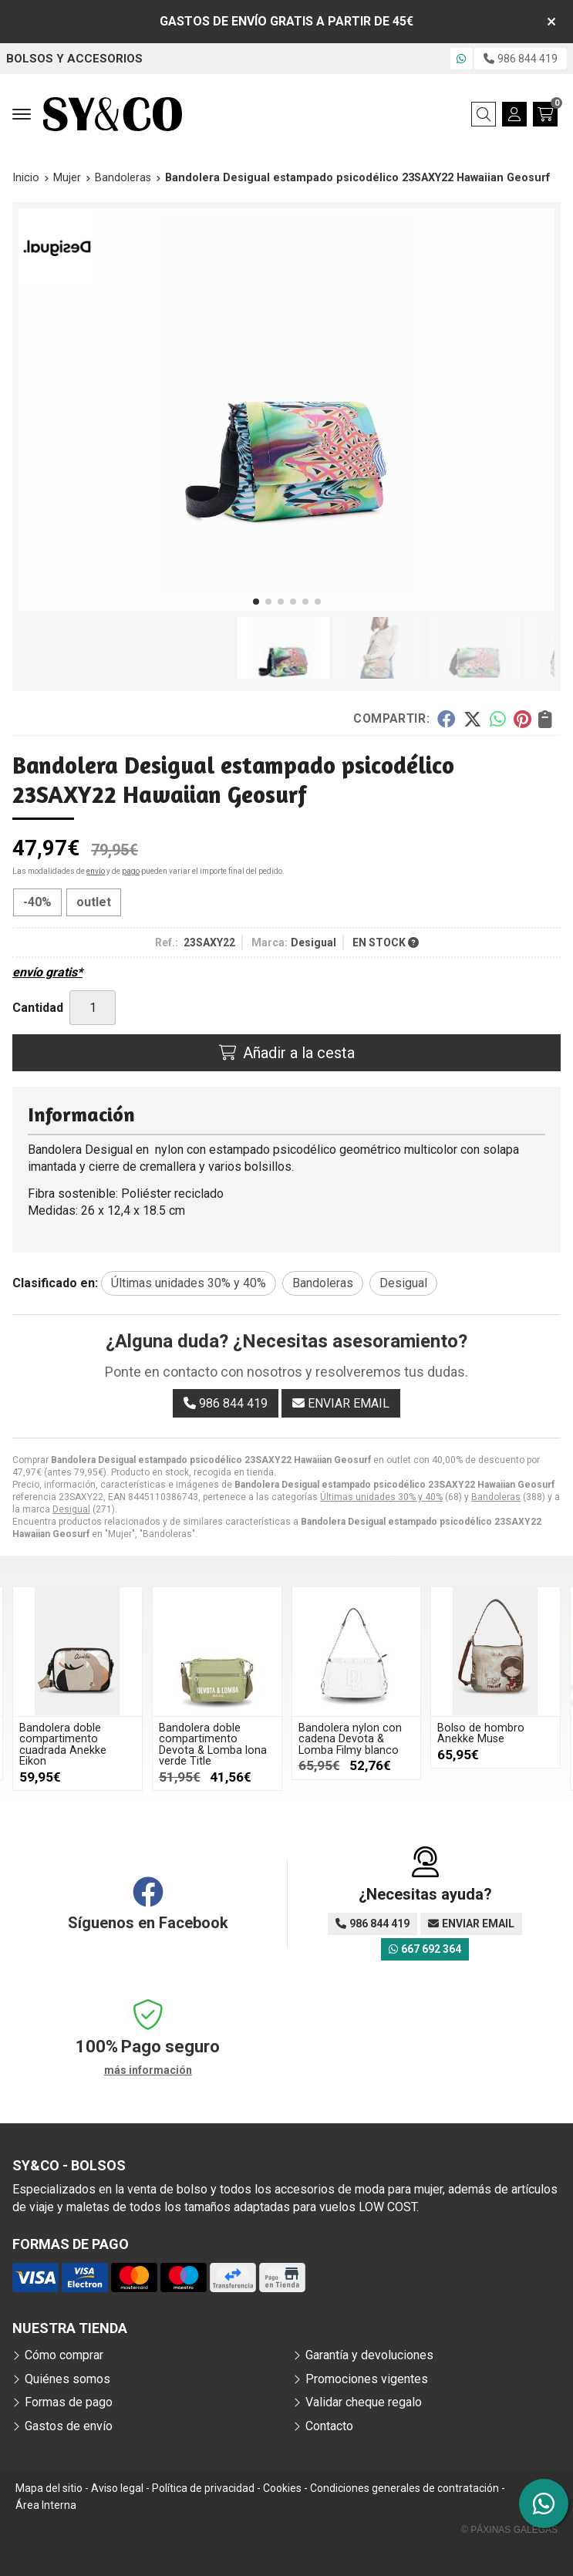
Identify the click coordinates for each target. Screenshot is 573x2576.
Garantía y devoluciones (369, 2355)
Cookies (282, 2488)
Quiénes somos (67, 2379)
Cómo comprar (64, 2355)
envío (95, 871)
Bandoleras (496, 1497)
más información (148, 2070)
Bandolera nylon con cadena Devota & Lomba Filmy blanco (350, 1739)
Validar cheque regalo (363, 2402)
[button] (256, 601)
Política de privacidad (203, 2488)
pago (131, 871)
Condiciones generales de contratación (404, 2488)
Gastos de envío (69, 2426)
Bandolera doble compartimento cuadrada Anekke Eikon (62, 1744)
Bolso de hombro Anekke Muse (480, 1733)
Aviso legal (117, 2488)
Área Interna (45, 2505)
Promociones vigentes (366, 2379)
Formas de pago (69, 2402)
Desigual (71, 1509)
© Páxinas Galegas (509, 2529)
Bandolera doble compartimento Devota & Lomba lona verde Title (213, 1744)
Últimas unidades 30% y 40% (381, 1497)
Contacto (329, 2426)
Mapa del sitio (49, 2488)
